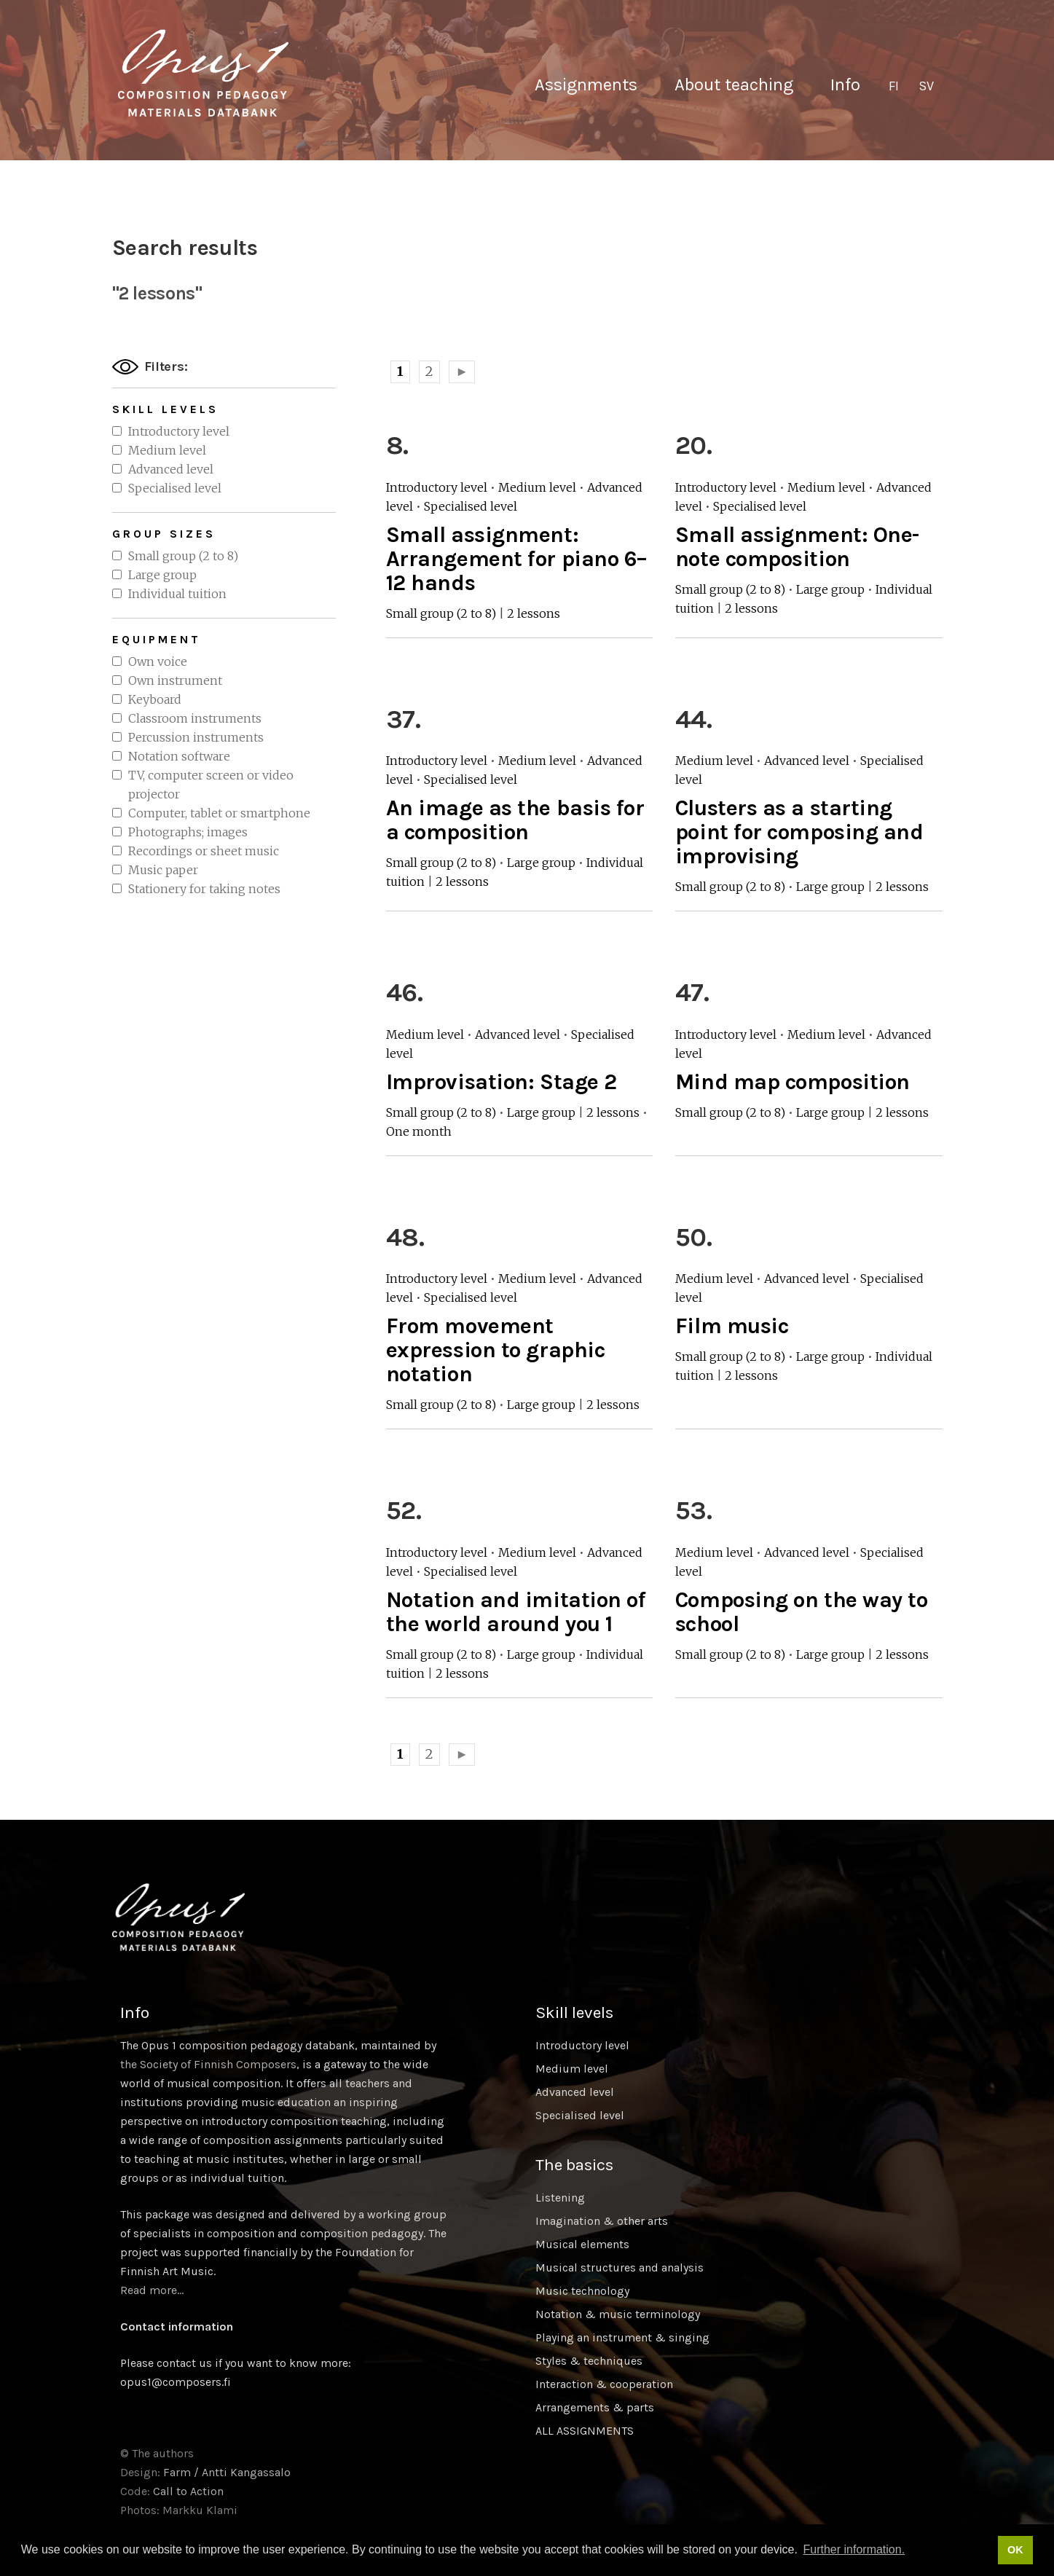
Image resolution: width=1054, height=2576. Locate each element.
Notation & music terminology (617, 2314)
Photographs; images (188, 832)
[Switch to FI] (894, 86)
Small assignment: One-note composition (797, 547)
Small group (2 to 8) (183, 556)
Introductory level (178, 431)
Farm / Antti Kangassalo (227, 2472)
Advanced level (170, 469)
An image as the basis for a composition (515, 820)
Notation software (179, 756)
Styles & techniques (588, 2361)
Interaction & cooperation (604, 2384)
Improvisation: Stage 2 (501, 1082)
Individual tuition (177, 593)
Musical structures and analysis (619, 2267)
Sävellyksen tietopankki (203, 73)
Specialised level (174, 488)
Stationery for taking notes (204, 888)
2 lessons (533, 613)
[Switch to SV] (926, 86)
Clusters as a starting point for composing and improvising (799, 832)
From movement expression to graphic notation (495, 1350)
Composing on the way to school (801, 1612)
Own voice (157, 661)
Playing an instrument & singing (622, 2337)
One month (419, 1131)
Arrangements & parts (594, 2407)
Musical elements (582, 2244)
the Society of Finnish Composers (208, 2064)
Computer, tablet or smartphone (219, 813)
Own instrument (175, 680)
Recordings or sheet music (203, 851)
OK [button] (1015, 2550)
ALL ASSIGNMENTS (584, 2431)
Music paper (163, 870)
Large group (162, 575)
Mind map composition (792, 1082)
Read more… (152, 2290)
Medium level (167, 450)
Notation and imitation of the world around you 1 (516, 1612)
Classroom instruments (194, 718)
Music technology (582, 2291)
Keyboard (154, 699)
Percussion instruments (196, 737)
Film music (732, 1326)
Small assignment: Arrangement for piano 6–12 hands (517, 559)
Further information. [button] (854, 2549)
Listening (560, 2197)
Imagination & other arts (601, 2221)
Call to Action (188, 2491)
